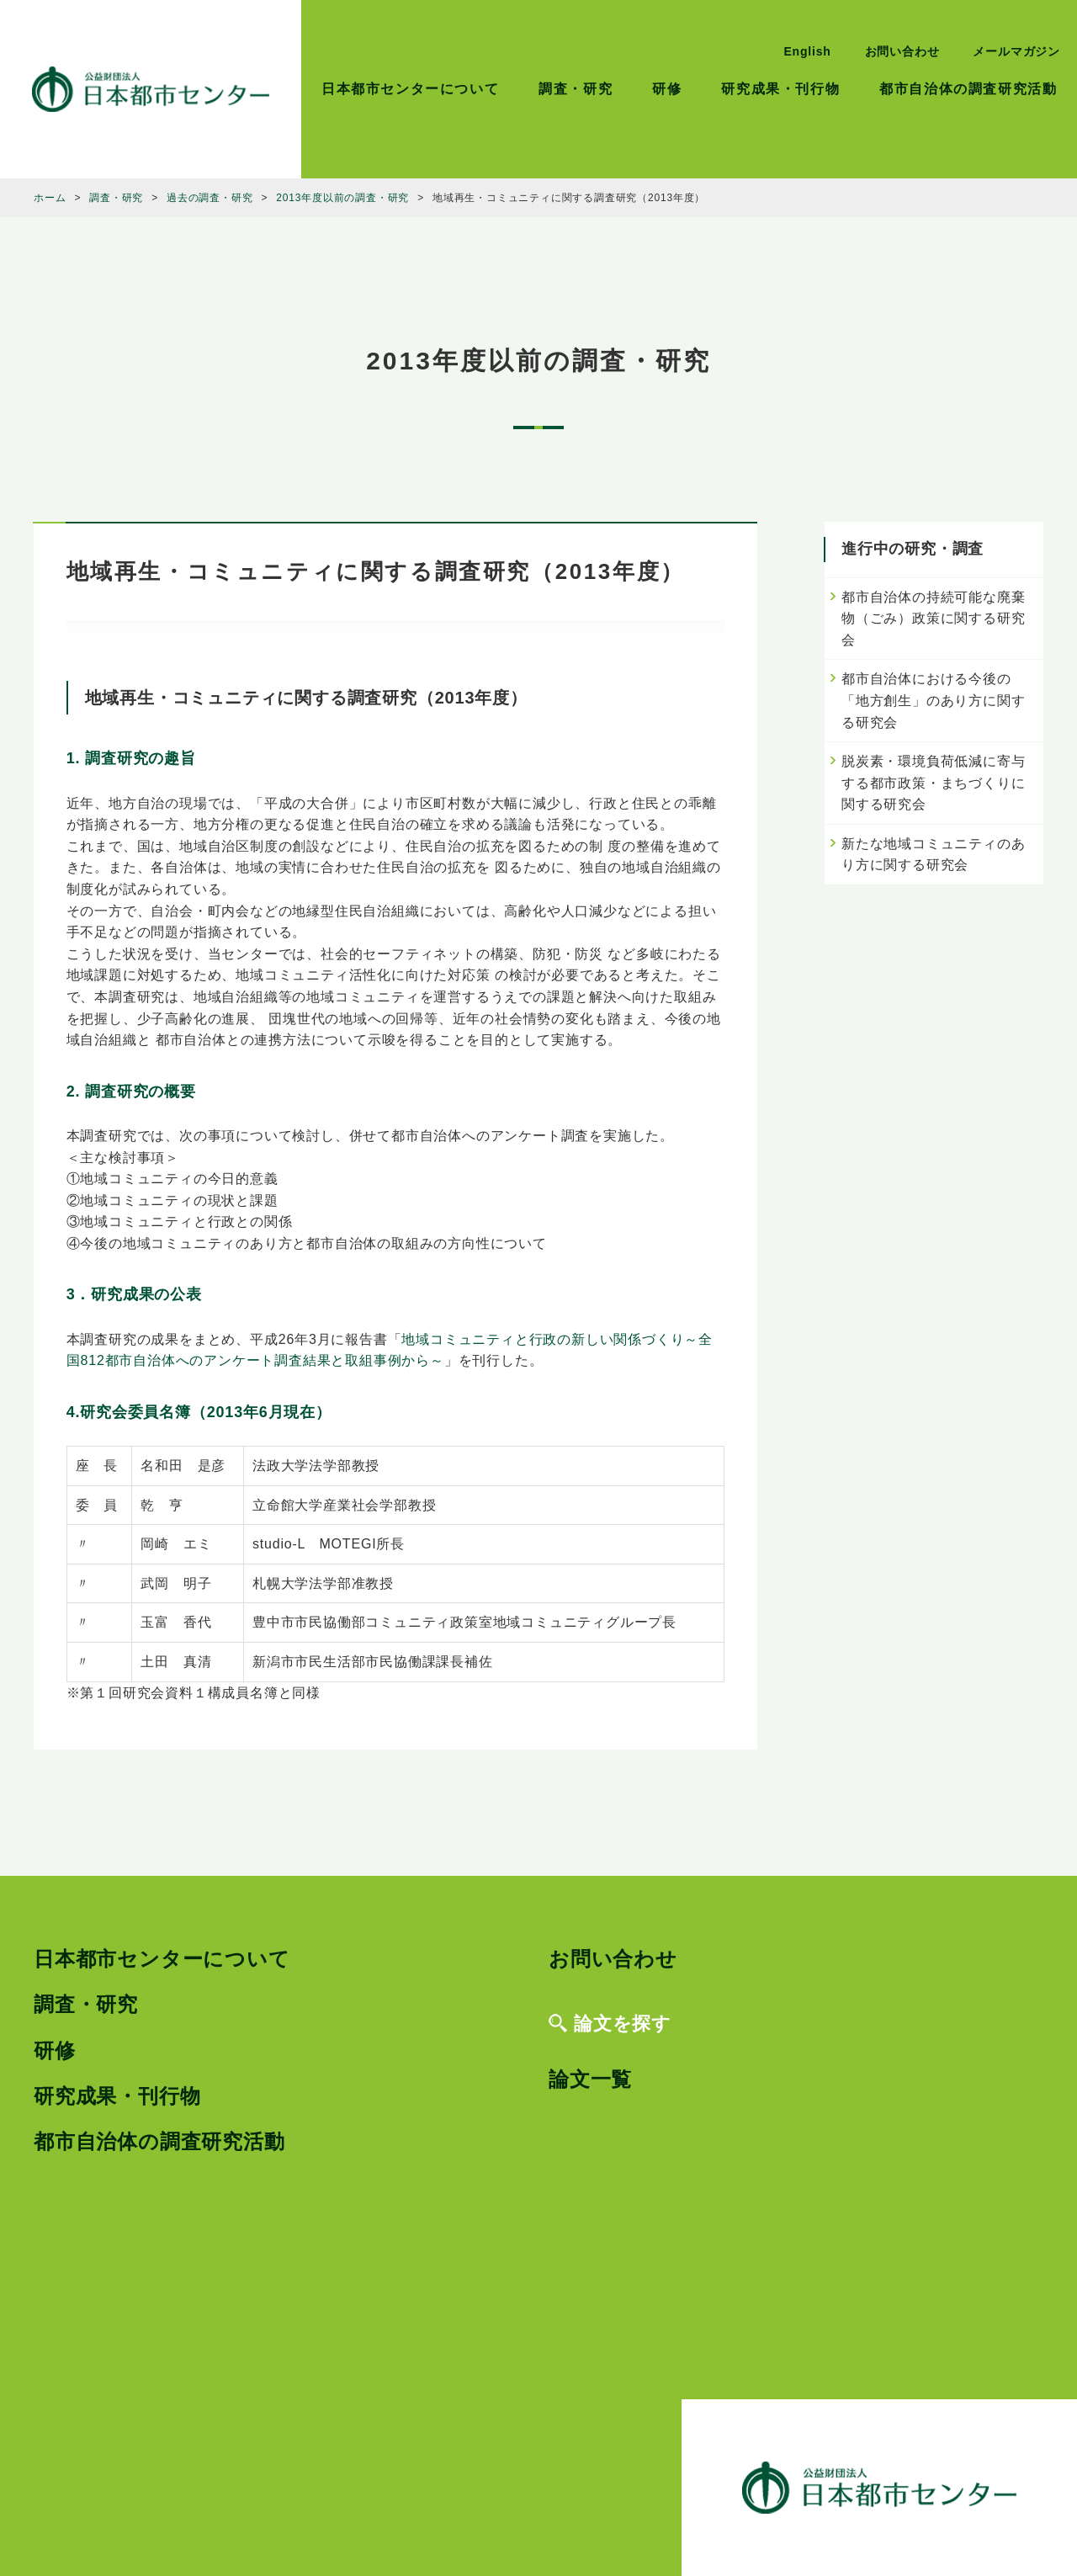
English (806, 51)
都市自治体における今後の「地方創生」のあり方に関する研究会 (933, 700)
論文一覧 (590, 2079)
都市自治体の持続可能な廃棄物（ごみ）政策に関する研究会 (933, 618)
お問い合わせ (902, 51)
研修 (667, 89)
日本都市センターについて (410, 89)
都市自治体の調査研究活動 (968, 89)
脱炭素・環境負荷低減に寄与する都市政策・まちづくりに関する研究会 (933, 782)
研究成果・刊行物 (780, 89)
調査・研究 (575, 89)
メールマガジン (1016, 51)
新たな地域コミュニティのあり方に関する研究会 (933, 855)
